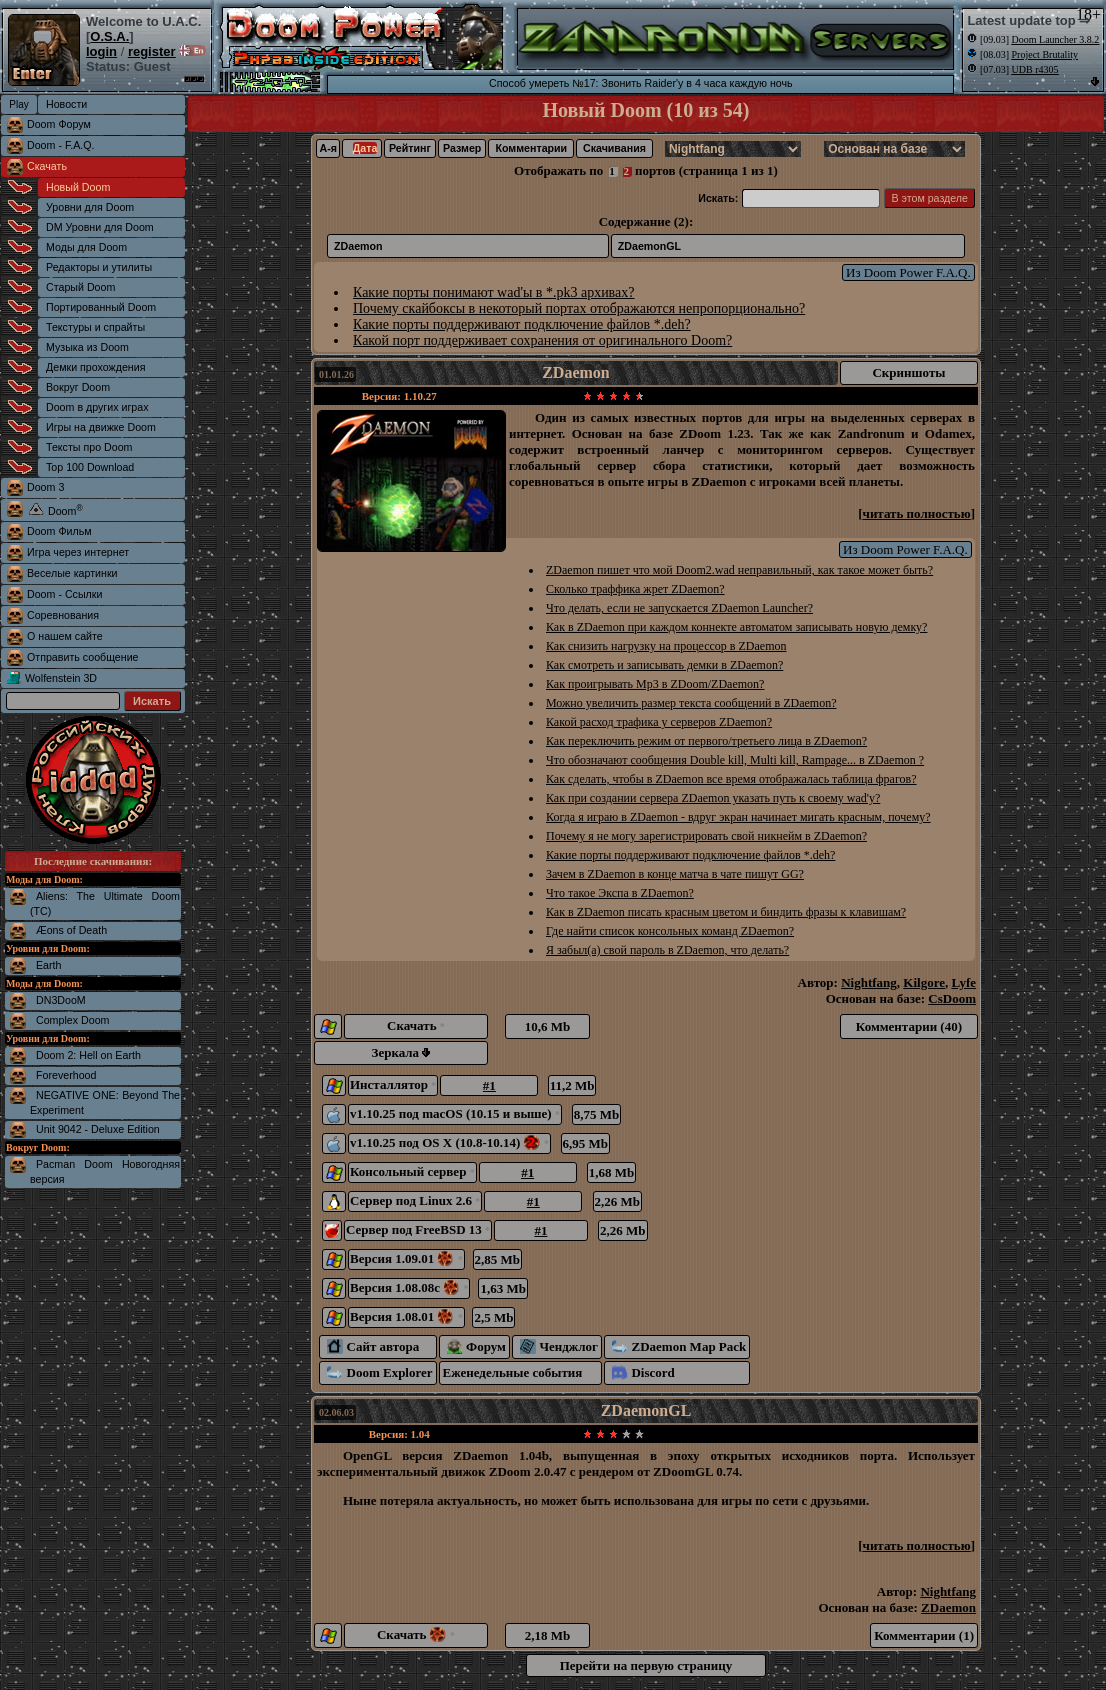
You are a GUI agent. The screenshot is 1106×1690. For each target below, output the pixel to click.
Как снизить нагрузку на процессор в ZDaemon (666, 646)
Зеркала (401, 1052)
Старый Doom (80, 287)
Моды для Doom (86, 247)
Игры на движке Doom (101, 427)
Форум (476, 1346)
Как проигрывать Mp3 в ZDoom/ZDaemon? (655, 684)
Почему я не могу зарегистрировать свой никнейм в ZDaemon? (706, 836)
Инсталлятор (393, 1084)
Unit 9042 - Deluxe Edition (98, 1129)
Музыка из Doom (87, 347)
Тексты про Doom (89, 447)
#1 (489, 1085)
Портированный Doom (101, 307)
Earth (48, 965)
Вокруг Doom (78, 387)
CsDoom (952, 998)
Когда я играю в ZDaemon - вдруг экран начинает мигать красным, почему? (738, 817)
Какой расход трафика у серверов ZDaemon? (659, 722)
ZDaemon (358, 246)
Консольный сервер (412, 1171)
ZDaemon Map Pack (679, 1346)
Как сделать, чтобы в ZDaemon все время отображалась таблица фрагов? (731, 779)
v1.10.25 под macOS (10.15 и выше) (455, 1113)
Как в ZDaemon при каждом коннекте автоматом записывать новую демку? (736, 627)
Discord (643, 1372)
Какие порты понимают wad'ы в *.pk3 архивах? (493, 292)
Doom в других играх (97, 407)
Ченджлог (559, 1346)
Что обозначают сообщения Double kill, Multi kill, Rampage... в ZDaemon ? (735, 760)
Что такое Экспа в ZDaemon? (620, 893)
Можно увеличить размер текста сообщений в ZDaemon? (691, 703)
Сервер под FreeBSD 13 (418, 1229)
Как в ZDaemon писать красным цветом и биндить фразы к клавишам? (726, 912)
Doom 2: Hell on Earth (88, 1055)
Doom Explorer (380, 1372)
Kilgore (924, 982)
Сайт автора (373, 1346)
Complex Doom (72, 1020)
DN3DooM (61, 1000)
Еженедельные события (513, 1372)
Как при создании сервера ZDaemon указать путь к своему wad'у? (713, 798)
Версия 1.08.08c (409, 1287)
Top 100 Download (90, 467)
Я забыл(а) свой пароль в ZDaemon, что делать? (667, 950)
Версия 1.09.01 (406, 1258)
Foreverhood (66, 1075)
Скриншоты (908, 372)
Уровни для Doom (90, 207)
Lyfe (963, 982)
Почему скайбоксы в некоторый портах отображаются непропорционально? (579, 308)
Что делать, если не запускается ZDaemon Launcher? (679, 608)
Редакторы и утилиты (99, 267)
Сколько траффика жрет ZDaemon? (635, 589)
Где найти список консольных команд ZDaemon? (670, 931)
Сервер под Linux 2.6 (415, 1200)
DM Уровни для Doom (100, 227)
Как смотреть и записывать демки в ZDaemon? (664, 665)
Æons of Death (71, 930)
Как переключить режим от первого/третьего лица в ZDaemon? (706, 741)
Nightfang (869, 982)
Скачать (47, 166)
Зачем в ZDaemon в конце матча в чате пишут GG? (675, 874)
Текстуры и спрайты (95, 327)
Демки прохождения (95, 367)
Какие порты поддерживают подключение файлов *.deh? (522, 324)
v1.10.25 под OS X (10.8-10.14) (449, 1142)
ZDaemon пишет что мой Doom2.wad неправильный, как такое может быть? (739, 570)
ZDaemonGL (649, 246)
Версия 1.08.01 (406, 1316)
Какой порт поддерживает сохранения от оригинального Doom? (542, 340)
